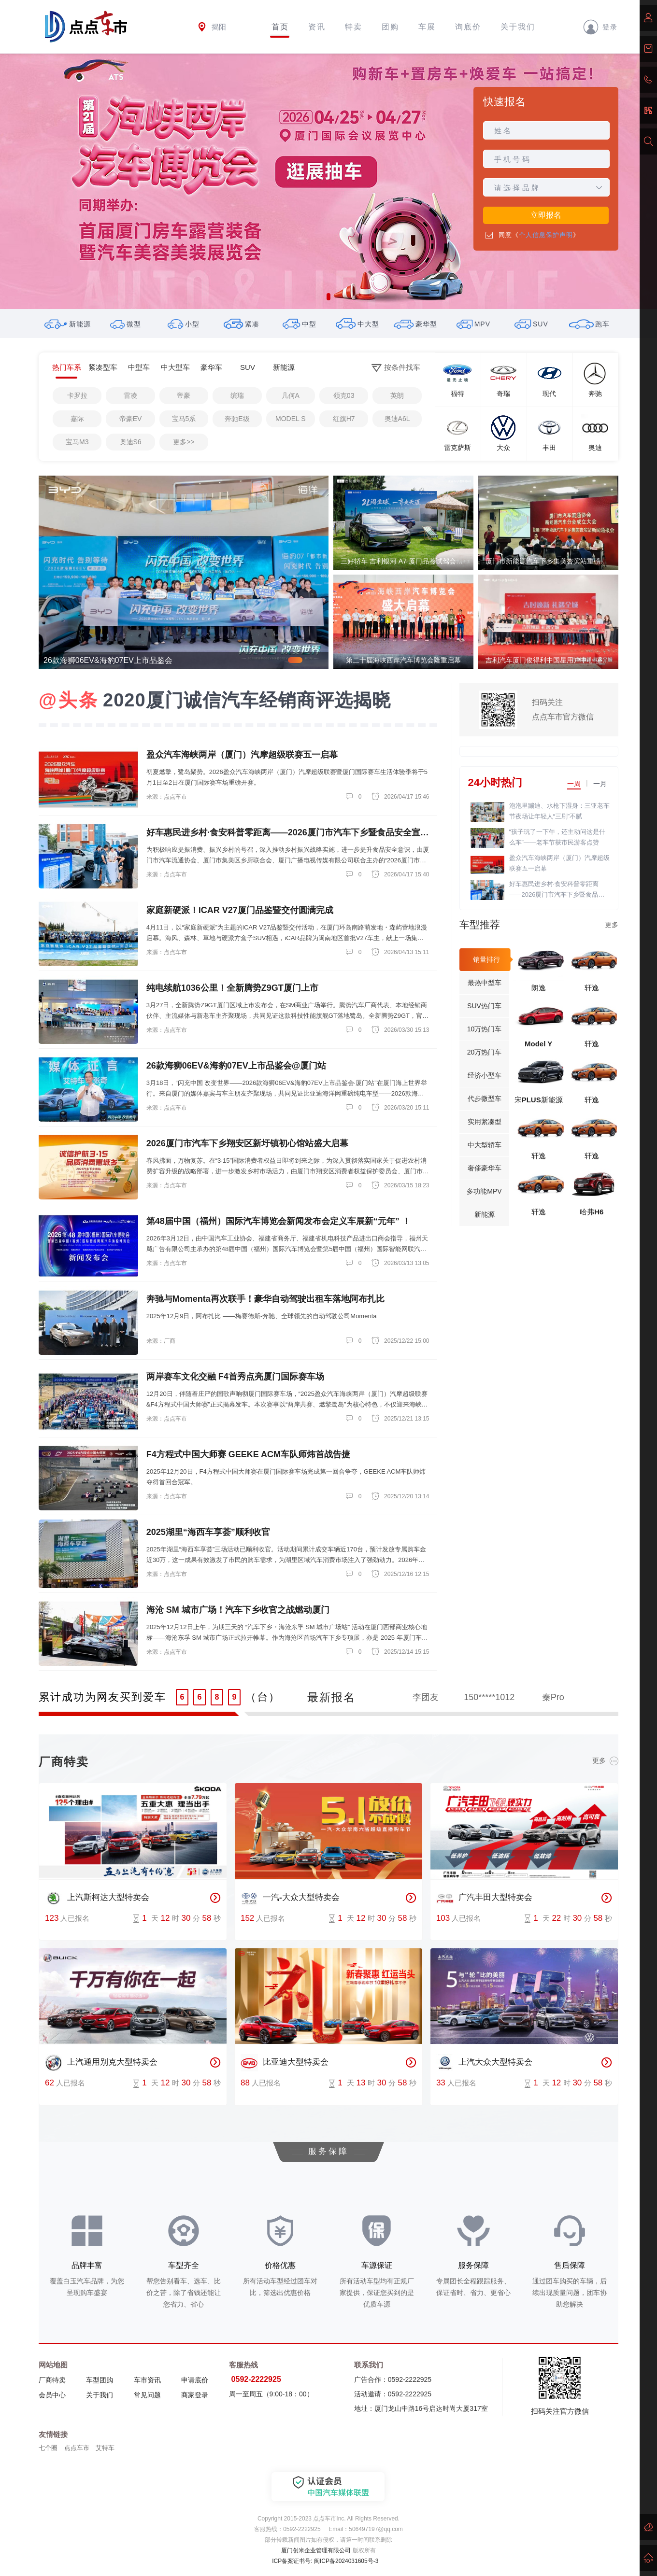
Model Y (538, 1044)
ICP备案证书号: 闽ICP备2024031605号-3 (325, 2561)
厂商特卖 (52, 2380)
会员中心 (52, 2395)
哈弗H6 (591, 1212)
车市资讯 (147, 2380)
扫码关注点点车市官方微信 (563, 709)
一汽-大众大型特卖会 (290, 1898)
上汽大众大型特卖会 (484, 2062)
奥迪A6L (397, 418)
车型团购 (99, 2380)
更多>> (183, 442)
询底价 (468, 27)
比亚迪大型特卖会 (284, 2062)
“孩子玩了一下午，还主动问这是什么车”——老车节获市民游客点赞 (557, 837)
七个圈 (48, 2447)
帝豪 (183, 395)
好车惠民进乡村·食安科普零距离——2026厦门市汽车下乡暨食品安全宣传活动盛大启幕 (557, 890)
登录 (600, 26)
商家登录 (194, 2395)
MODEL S (290, 418)
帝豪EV (130, 418)
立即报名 (545, 215)
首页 (280, 27)
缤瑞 (237, 395)
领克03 (344, 395)
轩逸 (592, 988)
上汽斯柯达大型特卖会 (97, 1898)
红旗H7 (344, 418)
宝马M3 (77, 442)
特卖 (353, 27)
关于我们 (517, 27)
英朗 (397, 395)
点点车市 (76, 2447)
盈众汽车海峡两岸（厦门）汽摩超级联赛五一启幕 (559, 863)
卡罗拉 (77, 395)
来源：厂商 (160, 1340)
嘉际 (77, 418)
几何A (291, 395)
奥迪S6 (131, 442)
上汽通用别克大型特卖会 (101, 2062)
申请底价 (194, 2380)
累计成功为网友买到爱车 (102, 1697)
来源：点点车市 (166, 796)
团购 (390, 27)
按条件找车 (395, 368)
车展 (427, 27)
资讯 (317, 27)
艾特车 (105, 2447)
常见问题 (147, 2395)
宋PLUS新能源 (538, 1100)
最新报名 (331, 1697)
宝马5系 (184, 418)
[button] (328, 296)
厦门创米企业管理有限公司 (316, 2550)
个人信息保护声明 (546, 235)
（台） (262, 1697)
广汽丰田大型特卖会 (484, 1898)
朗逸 (538, 988)
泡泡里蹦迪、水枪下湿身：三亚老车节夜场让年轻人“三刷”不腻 (559, 811)
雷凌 (130, 395)
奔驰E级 (237, 418)
